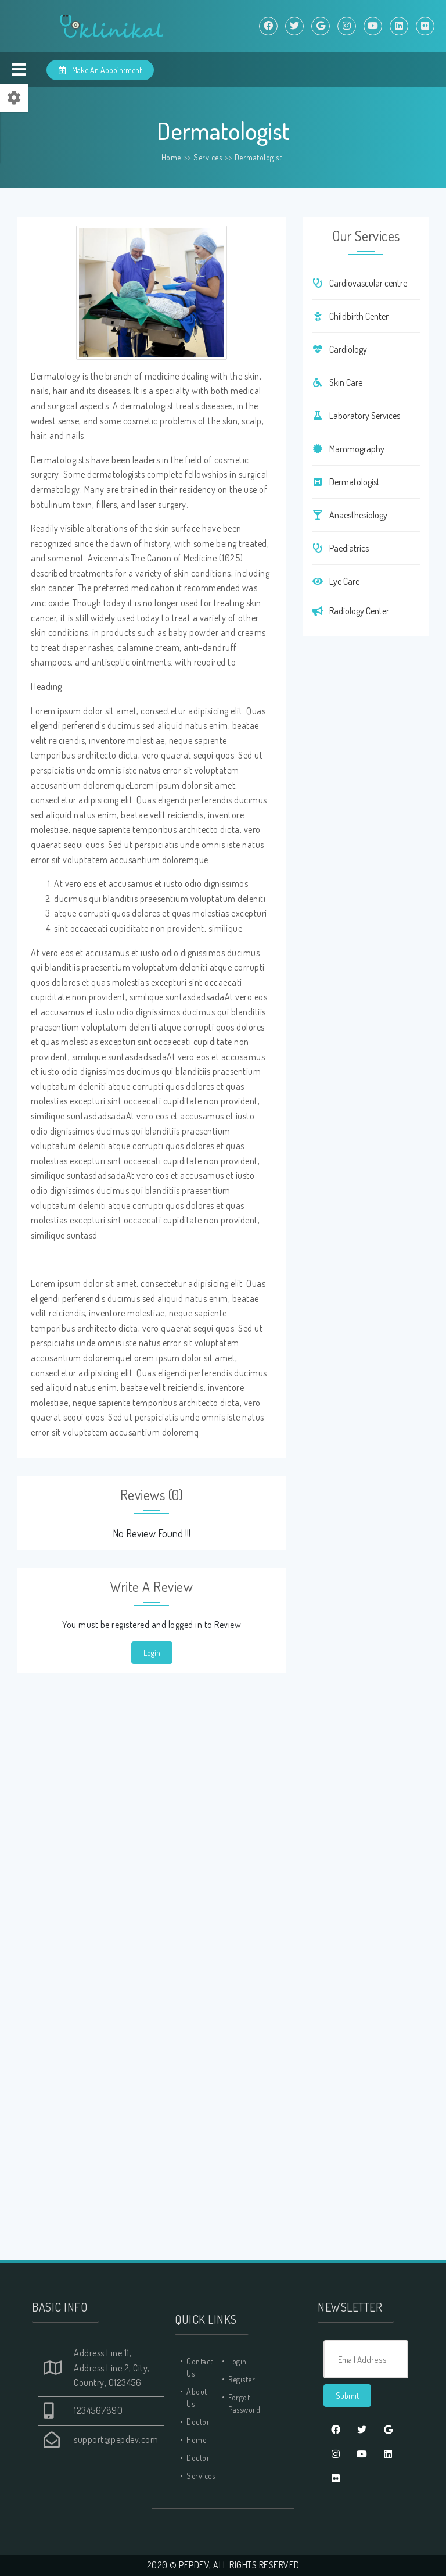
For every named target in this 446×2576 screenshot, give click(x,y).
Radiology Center (350, 611)
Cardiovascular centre (359, 283)
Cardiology (339, 349)
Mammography (348, 449)
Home (171, 157)
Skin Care (337, 382)
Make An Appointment (100, 70)
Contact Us (199, 2367)
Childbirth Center (350, 316)
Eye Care (335, 581)
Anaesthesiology (349, 515)
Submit (347, 2395)
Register (241, 2379)
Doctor (198, 2422)
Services (207, 157)
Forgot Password (244, 2403)
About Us (196, 2398)
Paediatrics (340, 548)
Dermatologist (258, 157)
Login (151, 1653)
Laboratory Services (356, 415)
